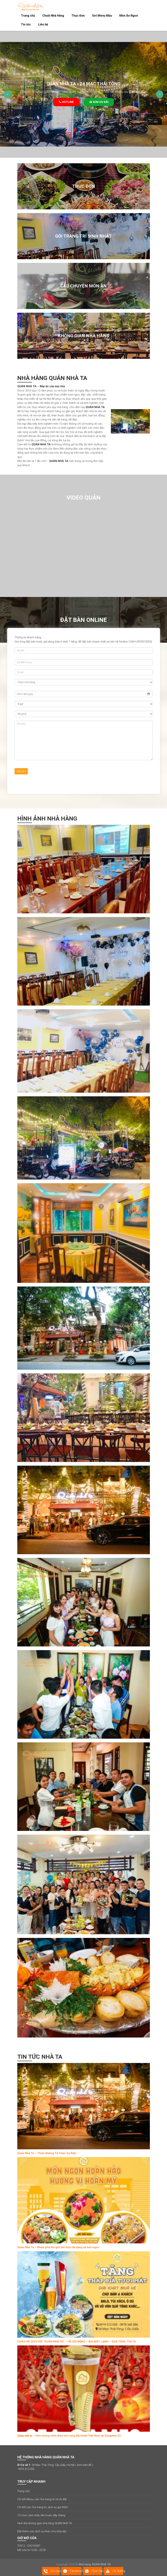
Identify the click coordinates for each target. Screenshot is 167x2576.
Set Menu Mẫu (102, 15)
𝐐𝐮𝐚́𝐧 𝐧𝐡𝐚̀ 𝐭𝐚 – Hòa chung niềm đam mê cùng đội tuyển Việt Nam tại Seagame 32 (69, 2435)
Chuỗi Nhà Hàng (53, 15)
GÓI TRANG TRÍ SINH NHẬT (83, 236)
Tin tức (26, 24)
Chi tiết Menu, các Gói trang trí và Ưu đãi (41, 2499)
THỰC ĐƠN (83, 186)
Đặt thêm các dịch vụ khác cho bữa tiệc (42, 2531)
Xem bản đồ (84, 2464)
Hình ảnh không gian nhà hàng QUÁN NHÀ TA (44, 2523)
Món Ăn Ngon (128, 15)
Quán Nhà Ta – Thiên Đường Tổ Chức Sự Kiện (46, 2153)
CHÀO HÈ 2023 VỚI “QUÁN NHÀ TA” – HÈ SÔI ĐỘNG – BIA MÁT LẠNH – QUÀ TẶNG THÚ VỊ (76, 2341)
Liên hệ (43, 24)
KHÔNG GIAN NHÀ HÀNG (83, 335)
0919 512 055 (26, 2468)
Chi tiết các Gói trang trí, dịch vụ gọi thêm (42, 2507)
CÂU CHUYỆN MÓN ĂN (83, 285)
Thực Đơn (78, 15)
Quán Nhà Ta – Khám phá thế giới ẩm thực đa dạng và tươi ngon (58, 2247)
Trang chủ (28, 15)
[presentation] (7, 94)
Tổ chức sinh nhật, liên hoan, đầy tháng (41, 2515)
